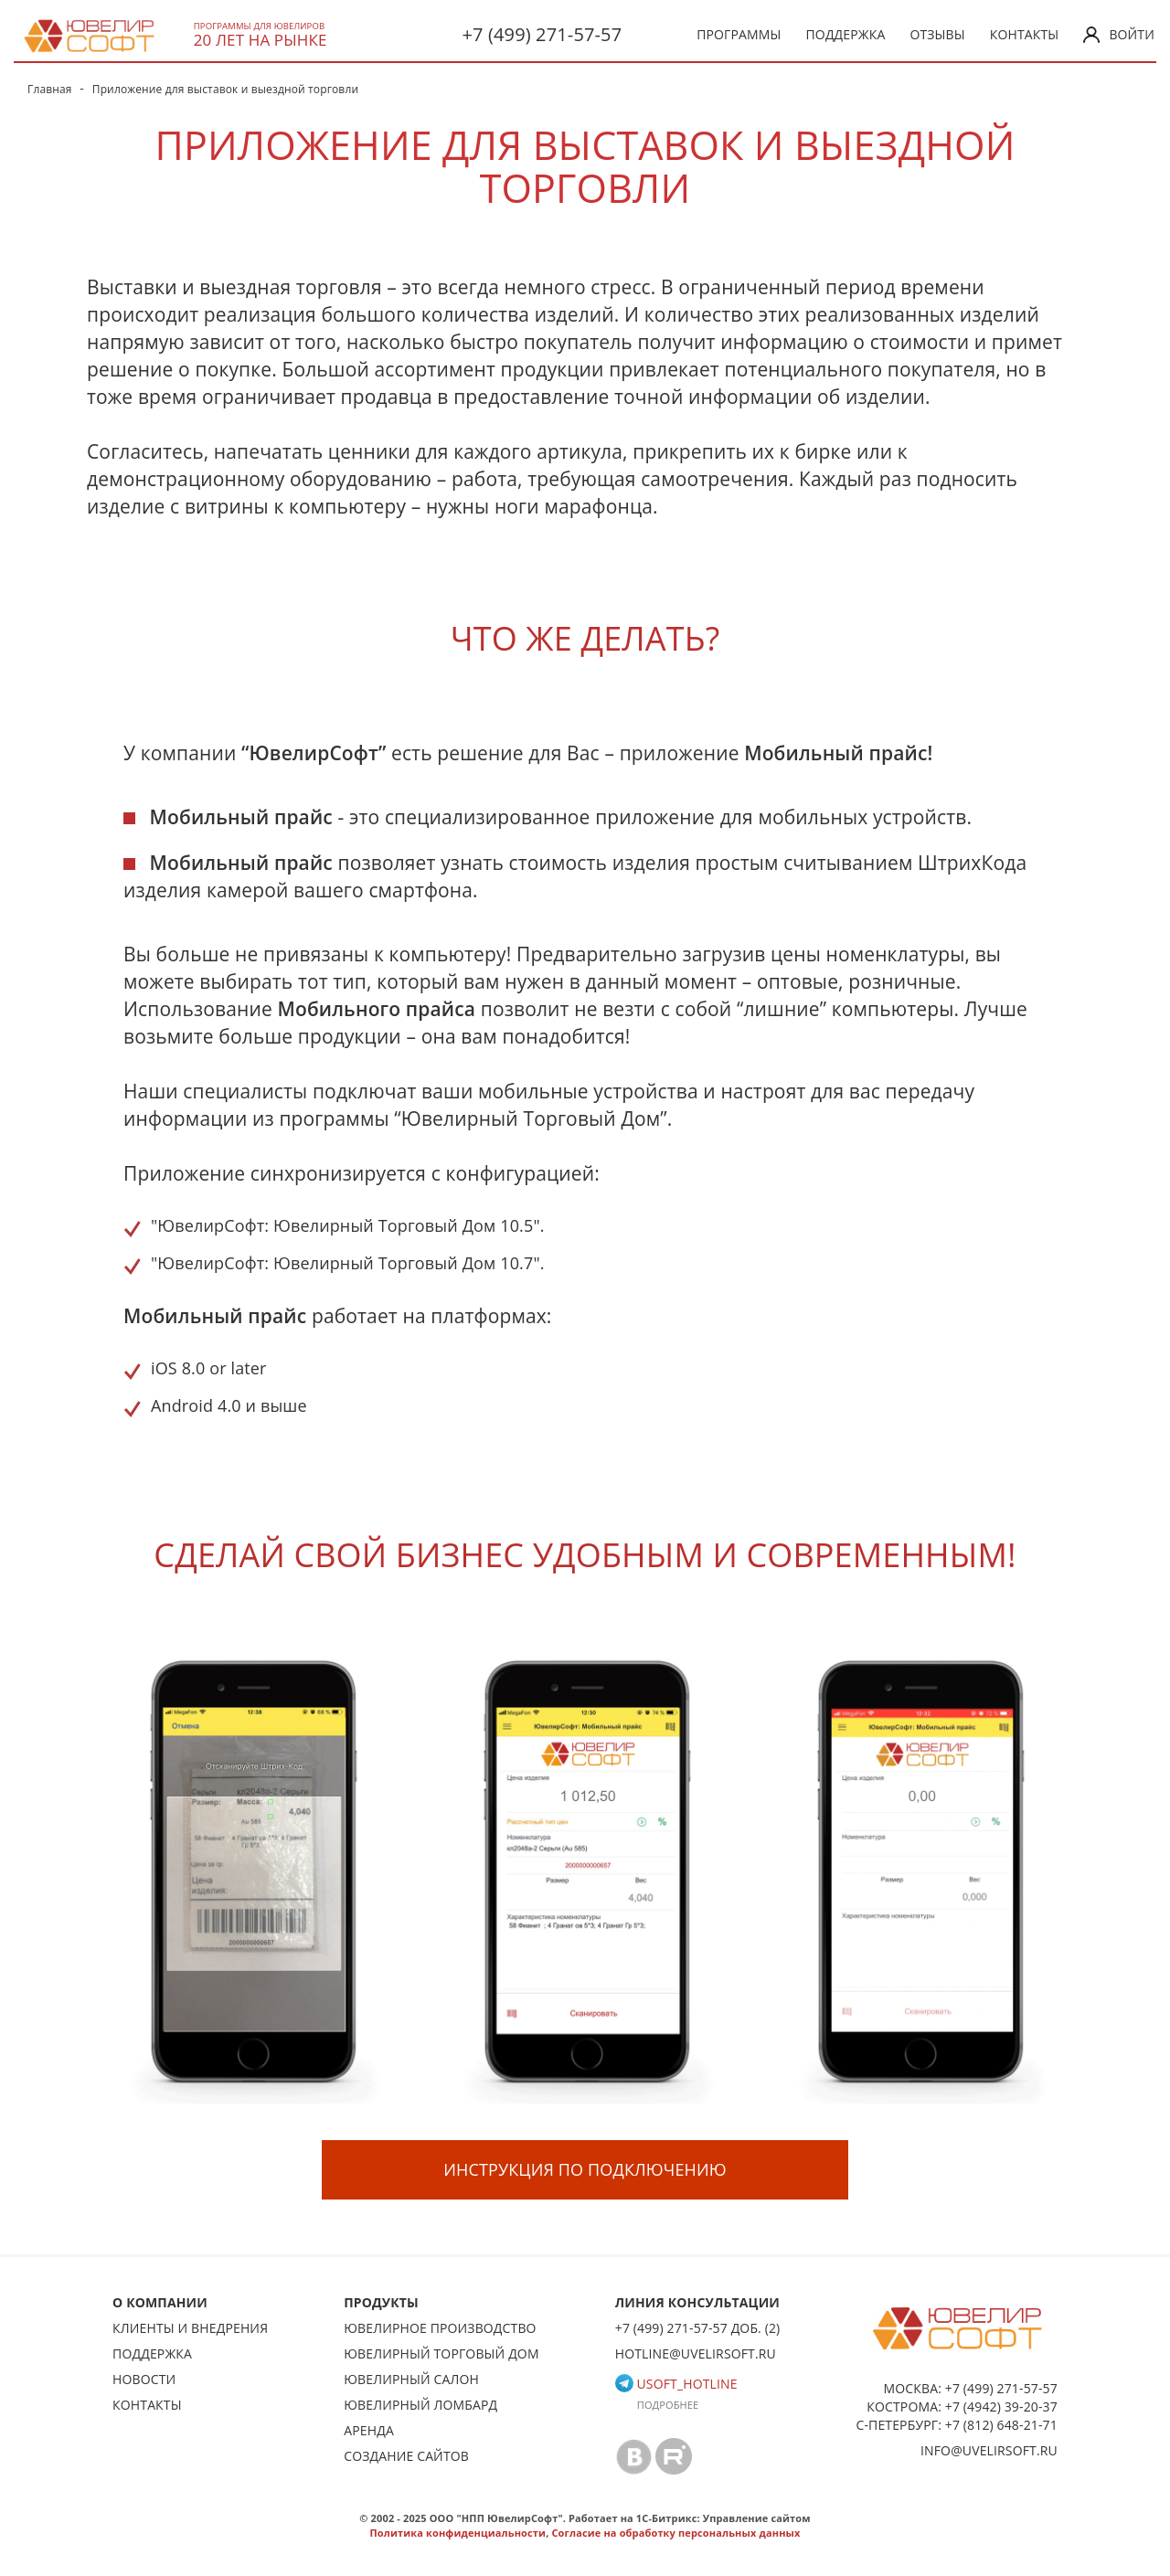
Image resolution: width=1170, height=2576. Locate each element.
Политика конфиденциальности (457, 2532)
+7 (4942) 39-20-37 (1001, 2406)
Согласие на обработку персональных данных (675, 2532)
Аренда (369, 2430)
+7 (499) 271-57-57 (542, 34)
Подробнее (668, 2405)
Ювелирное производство (440, 2328)
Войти (1118, 34)
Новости (144, 2379)
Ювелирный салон (411, 2379)
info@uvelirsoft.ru (989, 2450)
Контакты (1024, 34)
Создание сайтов (406, 2456)
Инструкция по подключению (585, 2169)
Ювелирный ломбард (420, 2404)
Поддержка (846, 34)
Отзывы (936, 34)
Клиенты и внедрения (190, 2328)
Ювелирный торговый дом (441, 2353)
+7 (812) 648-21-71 (1001, 2424)
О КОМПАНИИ (159, 2302)
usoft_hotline (676, 2383)
